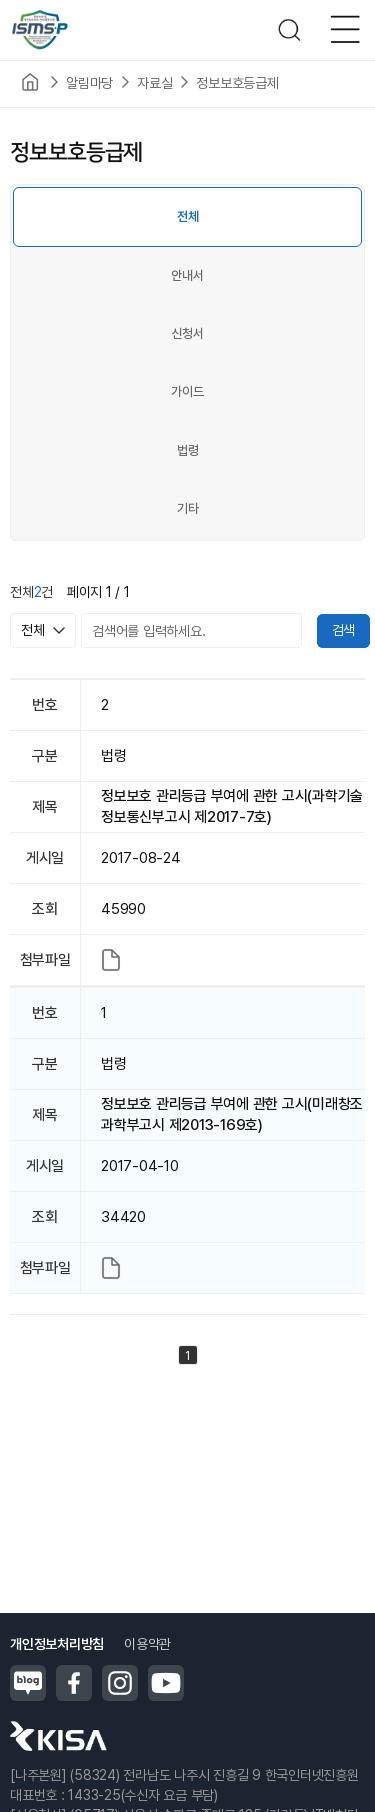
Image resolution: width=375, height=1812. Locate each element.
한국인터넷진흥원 (58, 1736)
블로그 (28, 1683)
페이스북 (74, 1683)
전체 (188, 216)
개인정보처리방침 (57, 1644)
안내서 (187, 275)
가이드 (187, 391)
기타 (188, 508)
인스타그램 (120, 1683)
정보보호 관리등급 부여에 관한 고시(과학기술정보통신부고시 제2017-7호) (232, 806)
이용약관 (147, 1644)
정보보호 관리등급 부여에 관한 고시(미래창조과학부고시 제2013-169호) (232, 1114)
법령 (188, 450)
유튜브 (166, 1683)
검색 (344, 630)
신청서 (187, 333)
